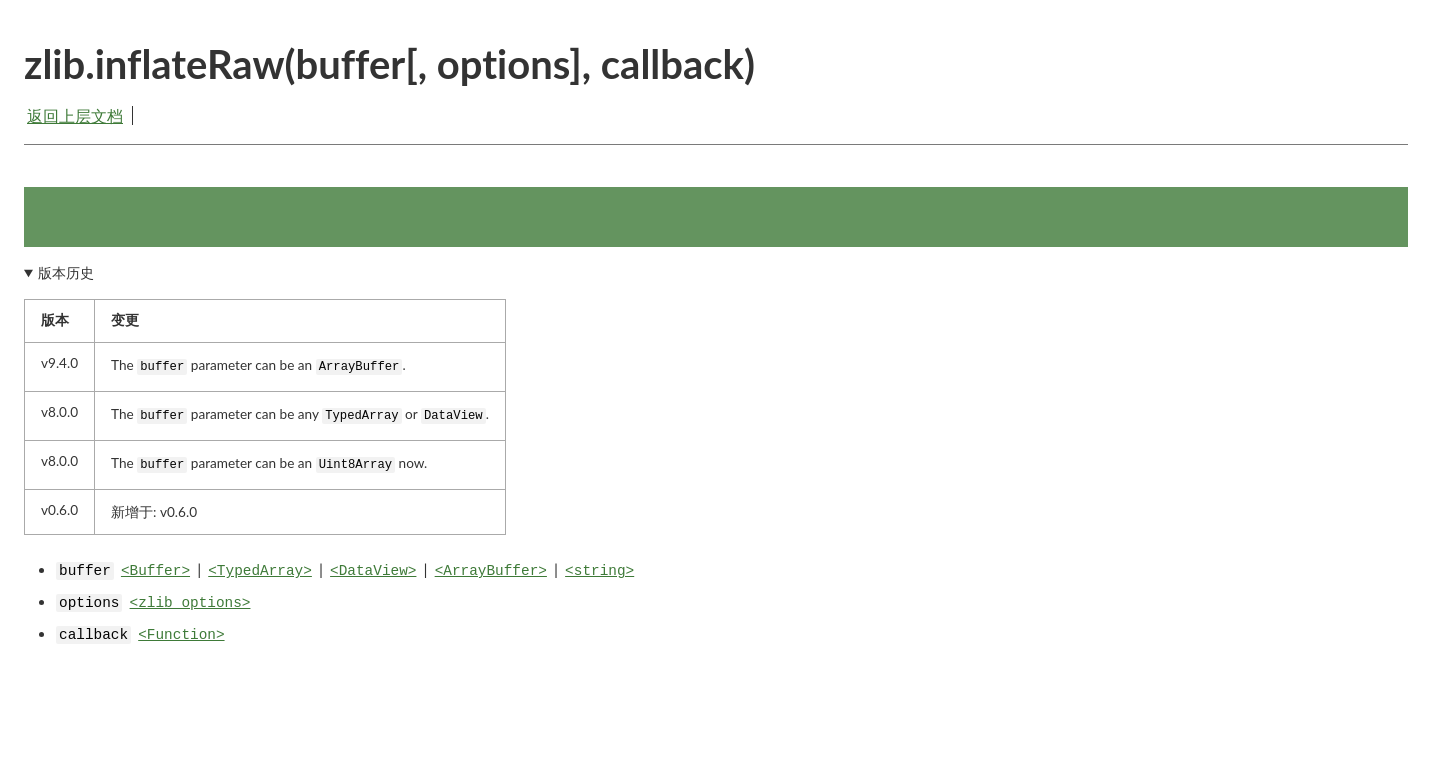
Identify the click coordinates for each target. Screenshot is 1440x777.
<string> (599, 571)
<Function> (181, 635)
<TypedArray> (260, 571)
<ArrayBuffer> (491, 571)
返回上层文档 (75, 115)
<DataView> (373, 571)
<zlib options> (190, 603)
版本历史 (66, 273)
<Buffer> (155, 571)
